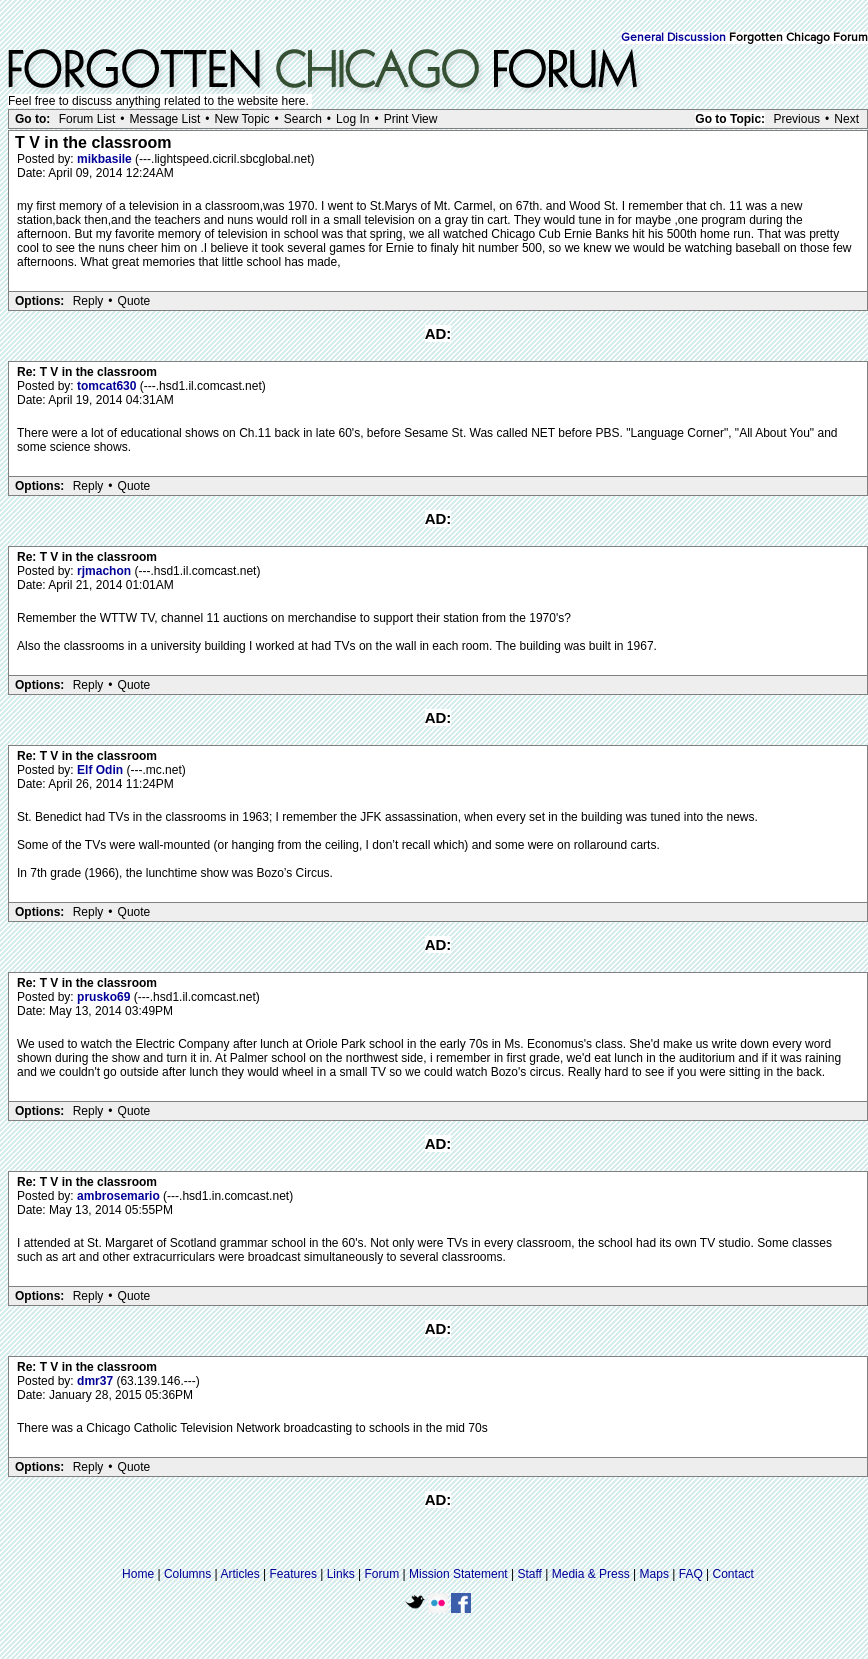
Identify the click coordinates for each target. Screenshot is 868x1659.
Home (138, 1574)
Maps (654, 1574)
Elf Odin (101, 770)
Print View (411, 119)
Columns (187, 1574)
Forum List (87, 119)
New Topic (241, 119)
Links (341, 1574)
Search (303, 119)
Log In (352, 119)
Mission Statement (458, 1574)
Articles (239, 1574)
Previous (796, 119)
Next (846, 119)
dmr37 (96, 1381)
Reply (88, 301)
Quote (134, 301)
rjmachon (105, 571)
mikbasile (106, 159)
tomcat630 (108, 386)
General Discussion (673, 38)
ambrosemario (120, 1196)
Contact (733, 1574)
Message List (165, 119)
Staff (529, 1574)
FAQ (691, 1574)
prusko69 (105, 997)
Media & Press (591, 1574)
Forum (382, 1574)
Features (293, 1574)
